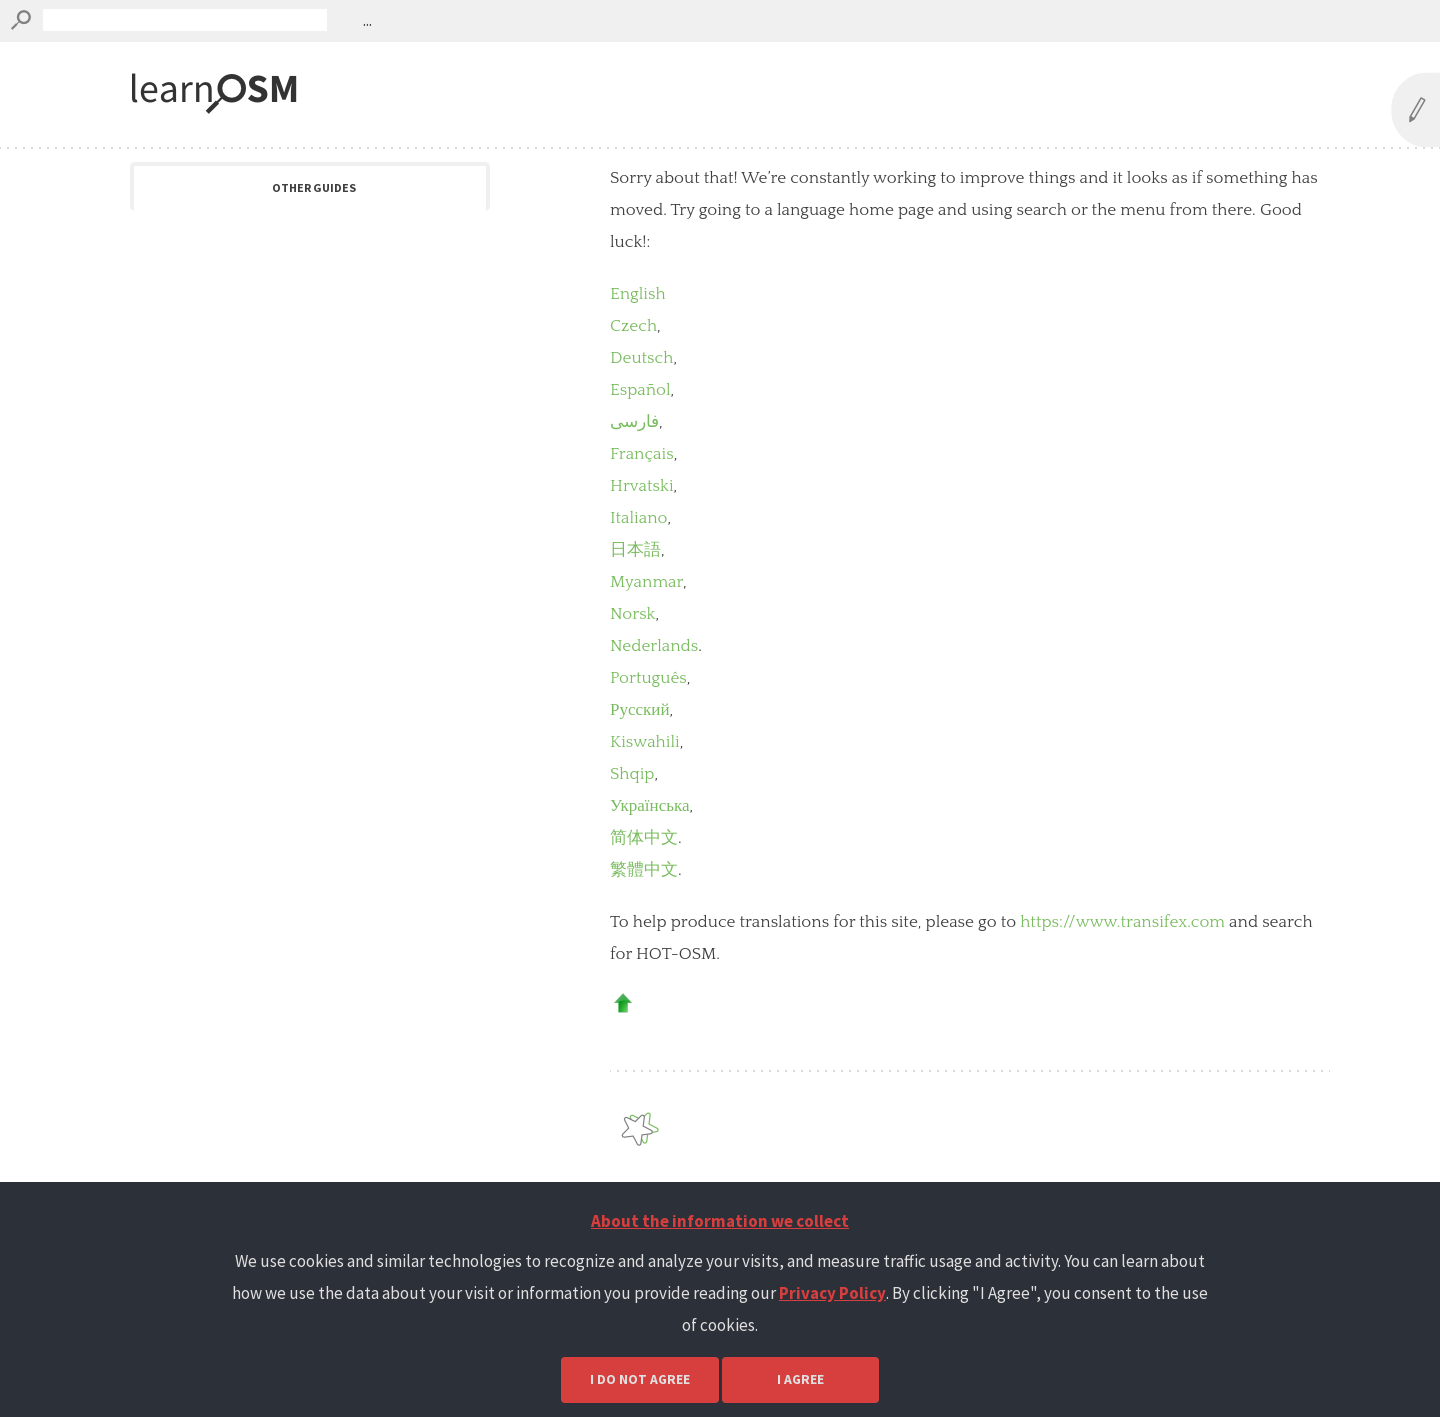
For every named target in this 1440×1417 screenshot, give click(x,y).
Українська (650, 806)
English (638, 294)
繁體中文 (644, 870)
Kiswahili (645, 742)
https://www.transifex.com (1122, 922)
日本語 (635, 550)
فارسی (634, 422)
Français (642, 454)
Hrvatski (642, 486)
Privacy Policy (832, 1293)
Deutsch (641, 358)
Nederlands (654, 646)
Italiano (638, 518)
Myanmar (646, 582)
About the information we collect (720, 1221)
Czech (633, 326)
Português (648, 678)
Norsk (633, 614)
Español (640, 390)
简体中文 (644, 838)
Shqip (632, 774)
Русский (640, 710)
